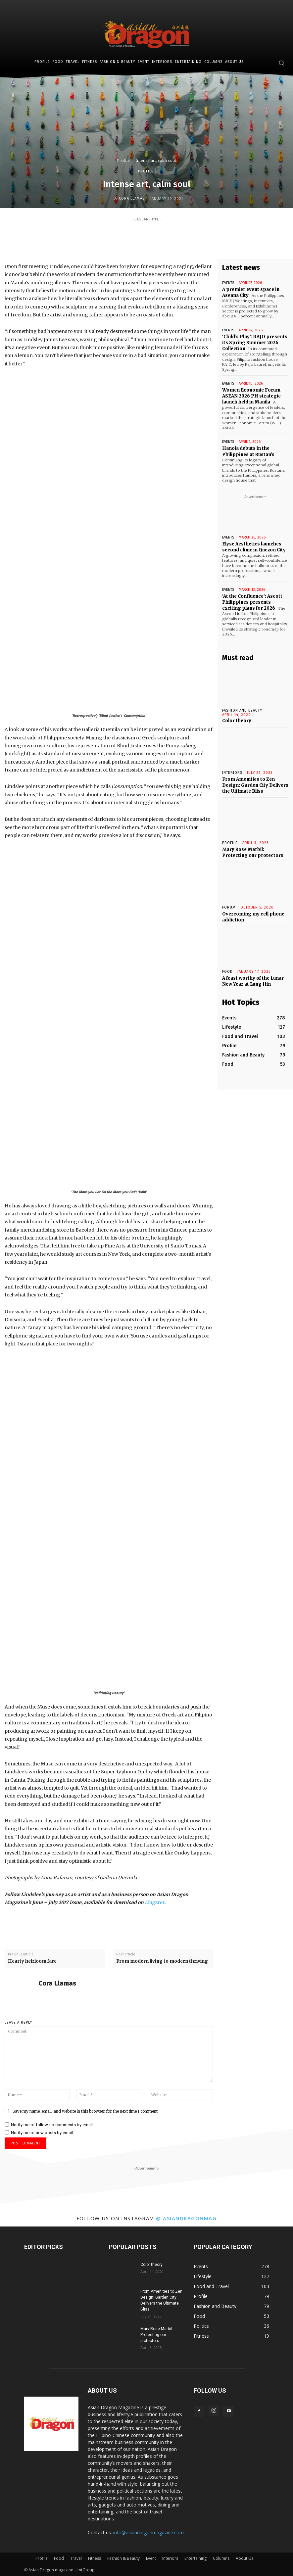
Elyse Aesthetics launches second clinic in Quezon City (254, 547)
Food (227, 971)
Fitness (94, 2558)
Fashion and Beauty (242, 710)
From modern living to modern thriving (162, 1961)
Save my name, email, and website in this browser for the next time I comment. (86, 2111)
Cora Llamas (132, 198)
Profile (123, 160)
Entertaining (195, 2558)
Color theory (236, 721)
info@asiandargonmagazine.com (148, 2532)
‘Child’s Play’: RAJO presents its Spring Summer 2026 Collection (254, 342)
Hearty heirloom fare (32, 1961)
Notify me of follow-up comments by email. (52, 2124)
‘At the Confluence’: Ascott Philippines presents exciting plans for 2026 (252, 602)
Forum (229, 907)
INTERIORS (232, 772)
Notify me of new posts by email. (42, 2132)
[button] (281, 63)
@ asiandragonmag (186, 2218)
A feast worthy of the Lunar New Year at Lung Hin (253, 981)
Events (228, 283)
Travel (76, 2558)
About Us (244, 2558)
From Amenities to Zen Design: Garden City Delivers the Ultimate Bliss (255, 785)
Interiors (170, 2558)
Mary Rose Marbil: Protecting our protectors (252, 852)
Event (151, 2558)
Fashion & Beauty (123, 2558)
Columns (221, 2558)
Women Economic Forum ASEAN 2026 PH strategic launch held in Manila (251, 396)
